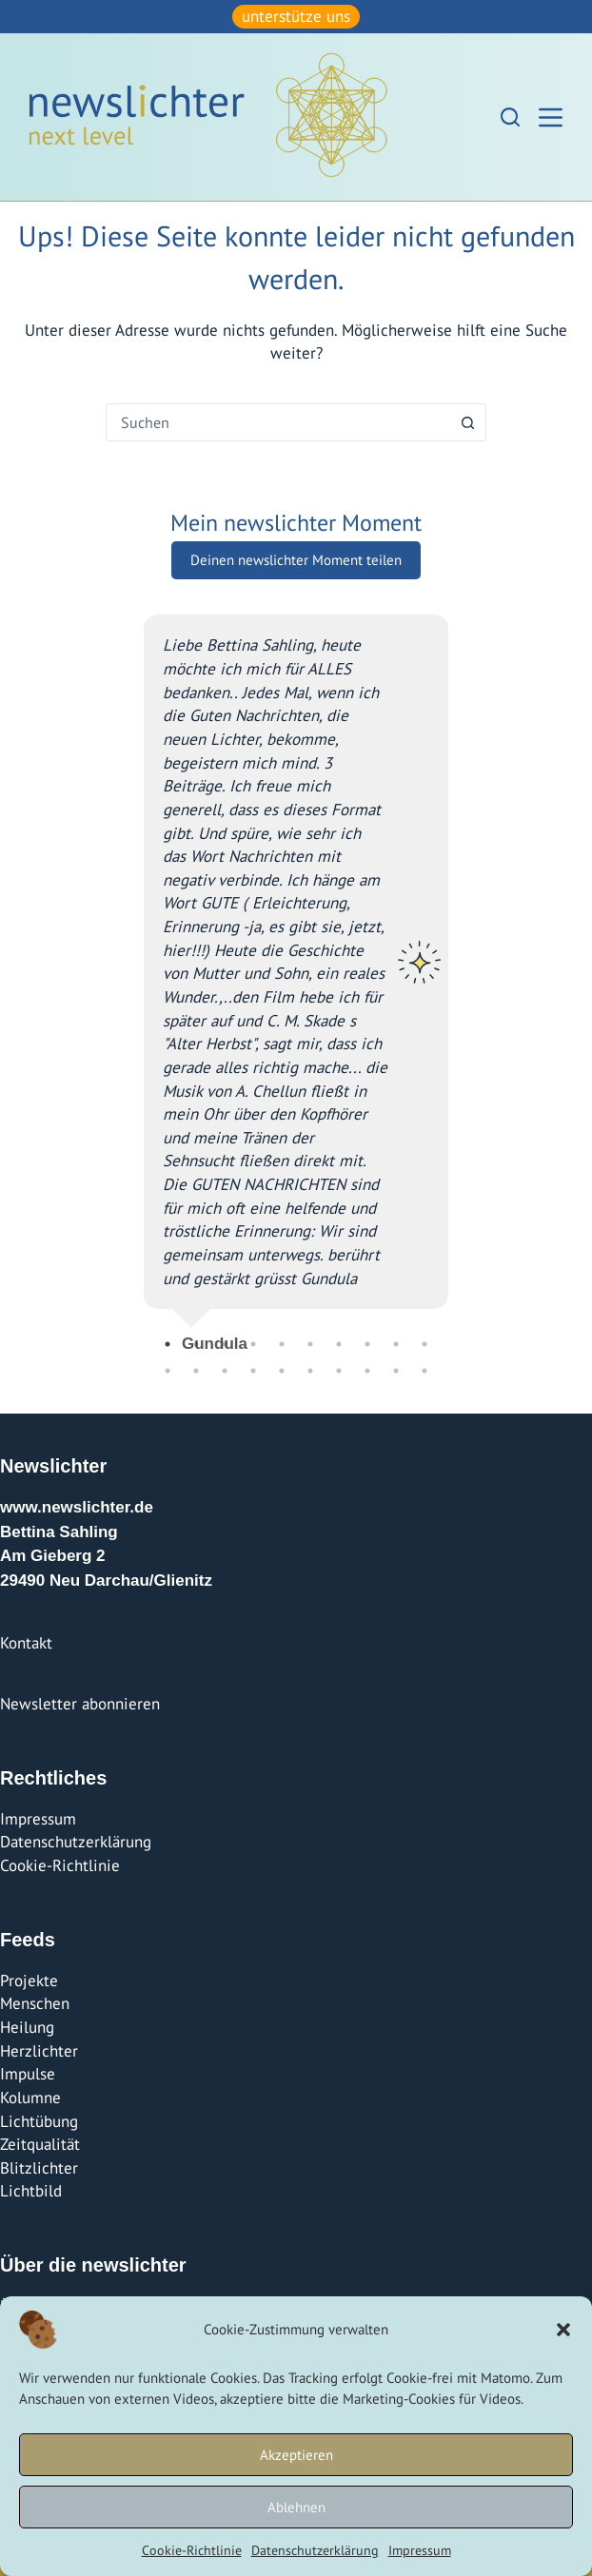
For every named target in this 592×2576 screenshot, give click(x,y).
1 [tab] (167, 1344)
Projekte (29, 1980)
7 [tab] (338, 1344)
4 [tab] (253, 1344)
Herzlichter (39, 2050)
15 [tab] (281, 1370)
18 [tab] (367, 1370)
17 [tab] (338, 1370)
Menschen (34, 2003)
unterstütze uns (296, 16)
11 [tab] (167, 1370)
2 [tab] (196, 1344)
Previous (129, 976)
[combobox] (278, 422)
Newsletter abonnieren (80, 1703)
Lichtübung (39, 2121)
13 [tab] (224, 1370)
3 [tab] (224, 1344)
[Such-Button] (467, 422)
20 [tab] (424, 1370)
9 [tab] (395, 1344)
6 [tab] (310, 1344)
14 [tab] (253, 1370)
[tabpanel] (296, 975)
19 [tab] (395, 1370)
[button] (563, 2329)
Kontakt (26, 1642)
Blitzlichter (39, 2167)
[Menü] (550, 117)
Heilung (27, 2027)
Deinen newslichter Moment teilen (296, 560)
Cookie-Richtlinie (192, 2550)
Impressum (419, 2550)
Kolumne (30, 2097)
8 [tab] (367, 1344)
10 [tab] (424, 1344)
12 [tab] (196, 1370)
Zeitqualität (40, 2144)
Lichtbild (31, 2190)
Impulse (27, 2073)
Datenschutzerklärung (315, 2550)
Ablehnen (296, 2507)
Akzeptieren (296, 2455)
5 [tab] (281, 1344)
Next (462, 976)
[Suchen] (510, 117)
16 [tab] (310, 1370)
